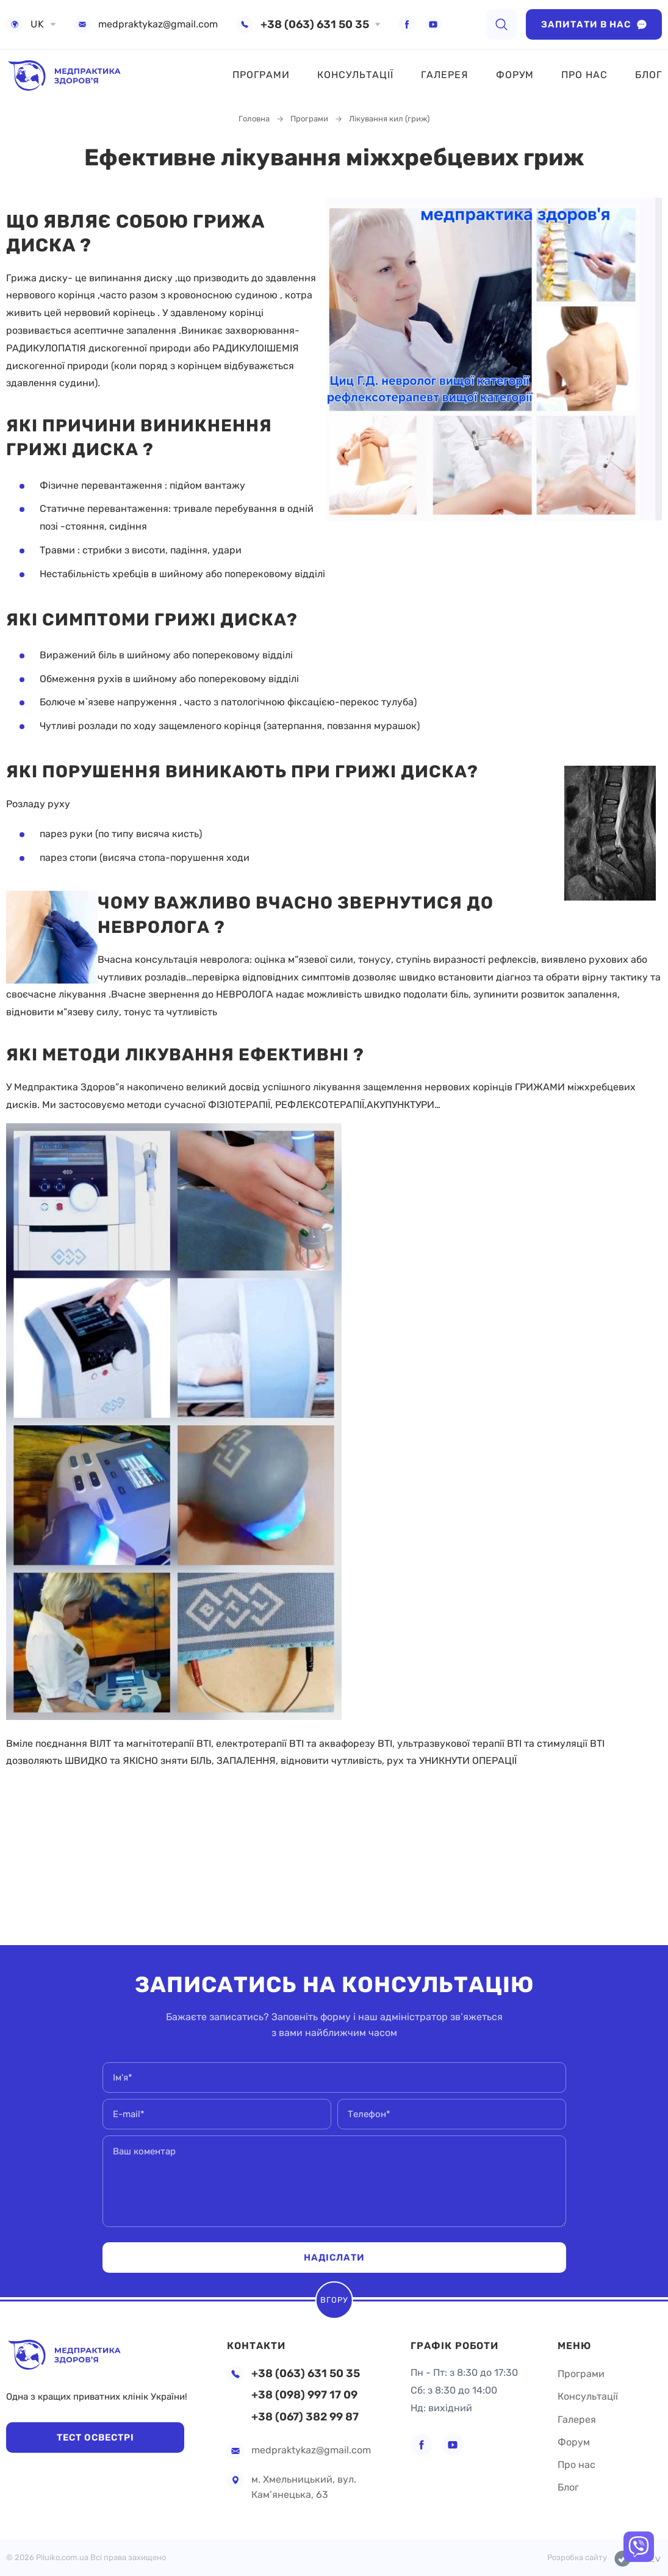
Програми (261, 75)
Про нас (584, 75)
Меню (574, 2341)
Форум (515, 75)
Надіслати (334, 2256)
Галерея (445, 75)
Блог (648, 75)
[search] (501, 24)
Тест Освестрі (85, 2436)
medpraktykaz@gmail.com (158, 24)
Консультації (355, 75)
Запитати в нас (594, 24)
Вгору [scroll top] (334, 2298)
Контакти (256, 2341)
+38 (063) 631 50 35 (314, 24)
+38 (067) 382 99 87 (305, 2417)
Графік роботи (454, 2341)
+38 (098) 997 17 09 (304, 2395)
